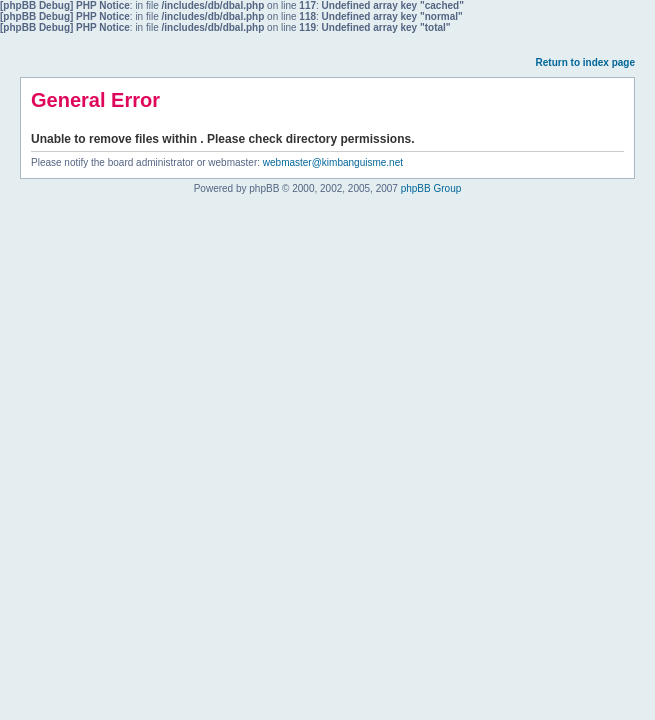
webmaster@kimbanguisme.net (333, 162)
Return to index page (585, 62)
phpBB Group (431, 188)
